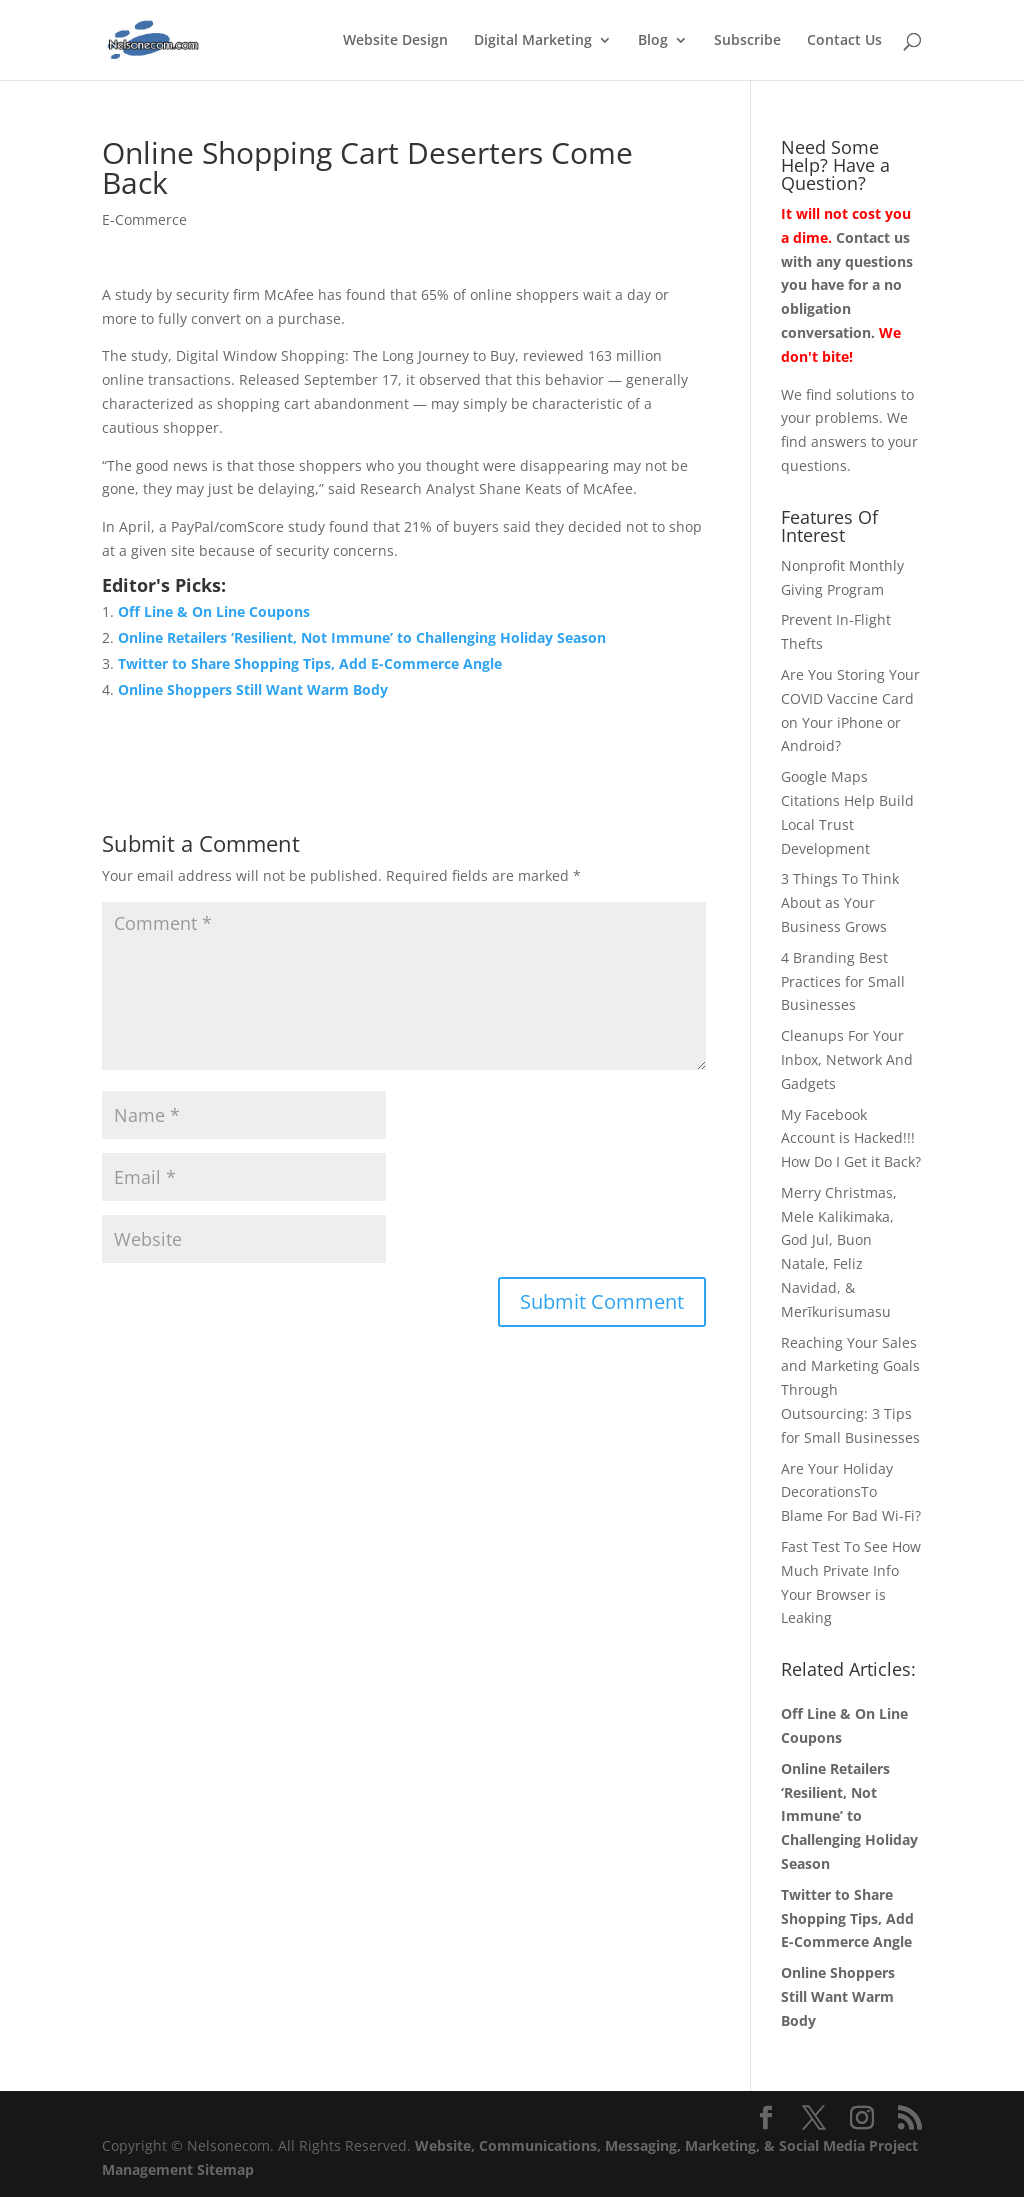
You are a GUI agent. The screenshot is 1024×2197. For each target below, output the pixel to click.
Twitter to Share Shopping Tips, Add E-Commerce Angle (310, 663)
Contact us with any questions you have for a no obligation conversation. (847, 285)
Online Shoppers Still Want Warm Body (253, 689)
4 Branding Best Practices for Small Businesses (843, 981)
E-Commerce (144, 219)
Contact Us (844, 41)
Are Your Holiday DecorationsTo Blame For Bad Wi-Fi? (851, 1492)
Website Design (395, 41)
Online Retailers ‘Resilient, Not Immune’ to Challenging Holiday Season (362, 637)
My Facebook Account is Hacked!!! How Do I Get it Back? (851, 1138)
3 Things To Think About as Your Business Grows (840, 902)
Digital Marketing (533, 41)
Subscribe (747, 41)
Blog (653, 41)
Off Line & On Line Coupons (214, 611)
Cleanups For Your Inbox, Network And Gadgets (847, 1059)
